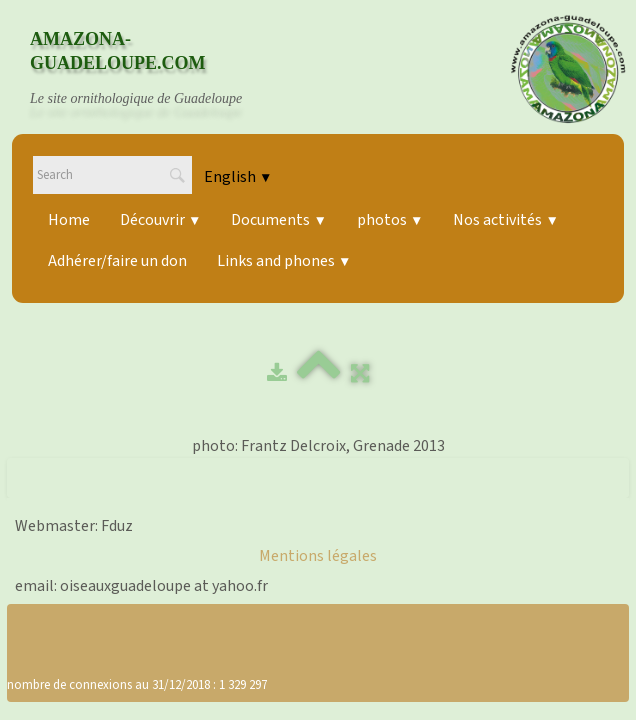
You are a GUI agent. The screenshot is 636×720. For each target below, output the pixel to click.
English (238, 177)
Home (69, 220)
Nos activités (505, 220)
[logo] (155, 69)
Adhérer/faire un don (117, 261)
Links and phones (284, 261)
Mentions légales (318, 556)
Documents (278, 220)
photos (390, 220)
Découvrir (160, 220)
